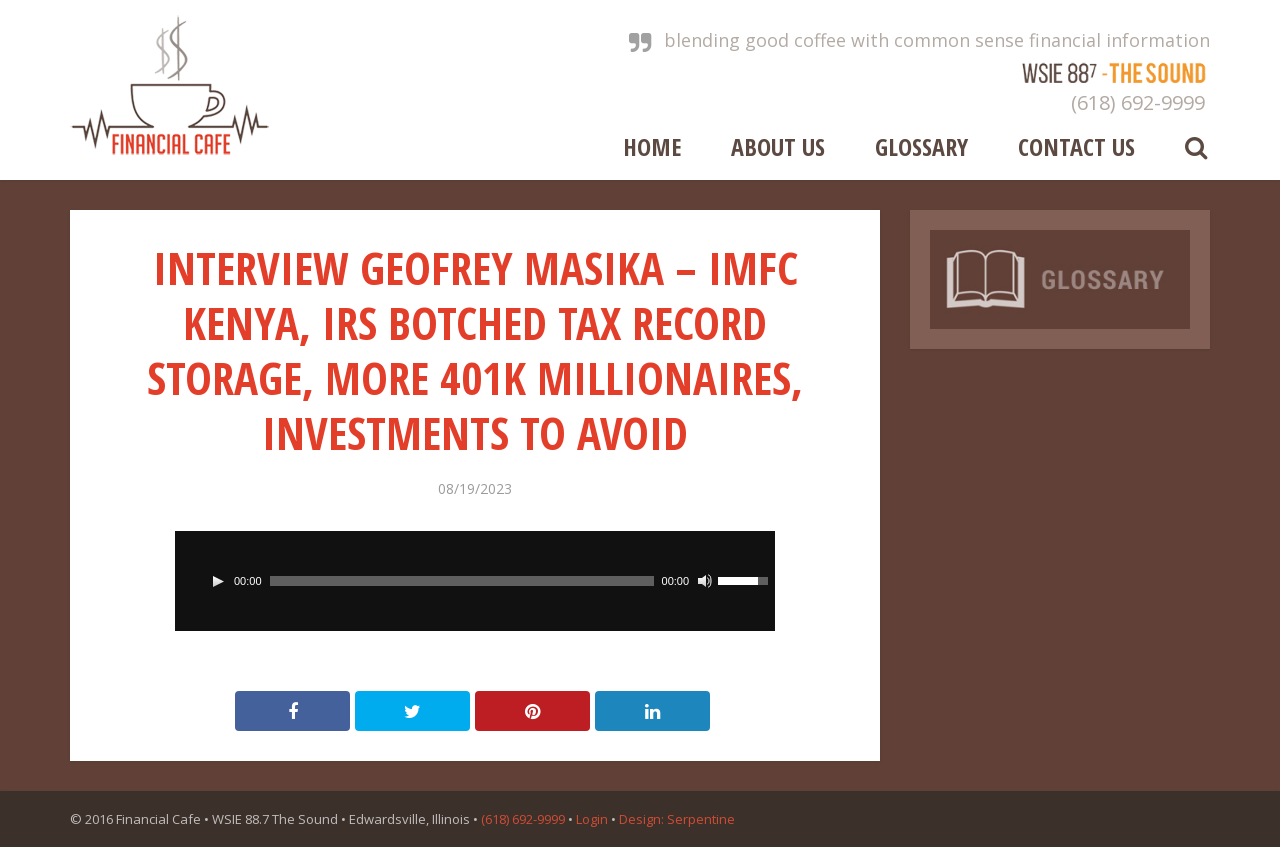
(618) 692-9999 (1138, 102)
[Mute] (705, 581)
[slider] (462, 581)
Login (592, 819)
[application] (475, 581)
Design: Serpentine (677, 819)
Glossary (921, 145)
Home (652, 145)
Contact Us (1076, 145)
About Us (778, 145)
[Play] (218, 581)
